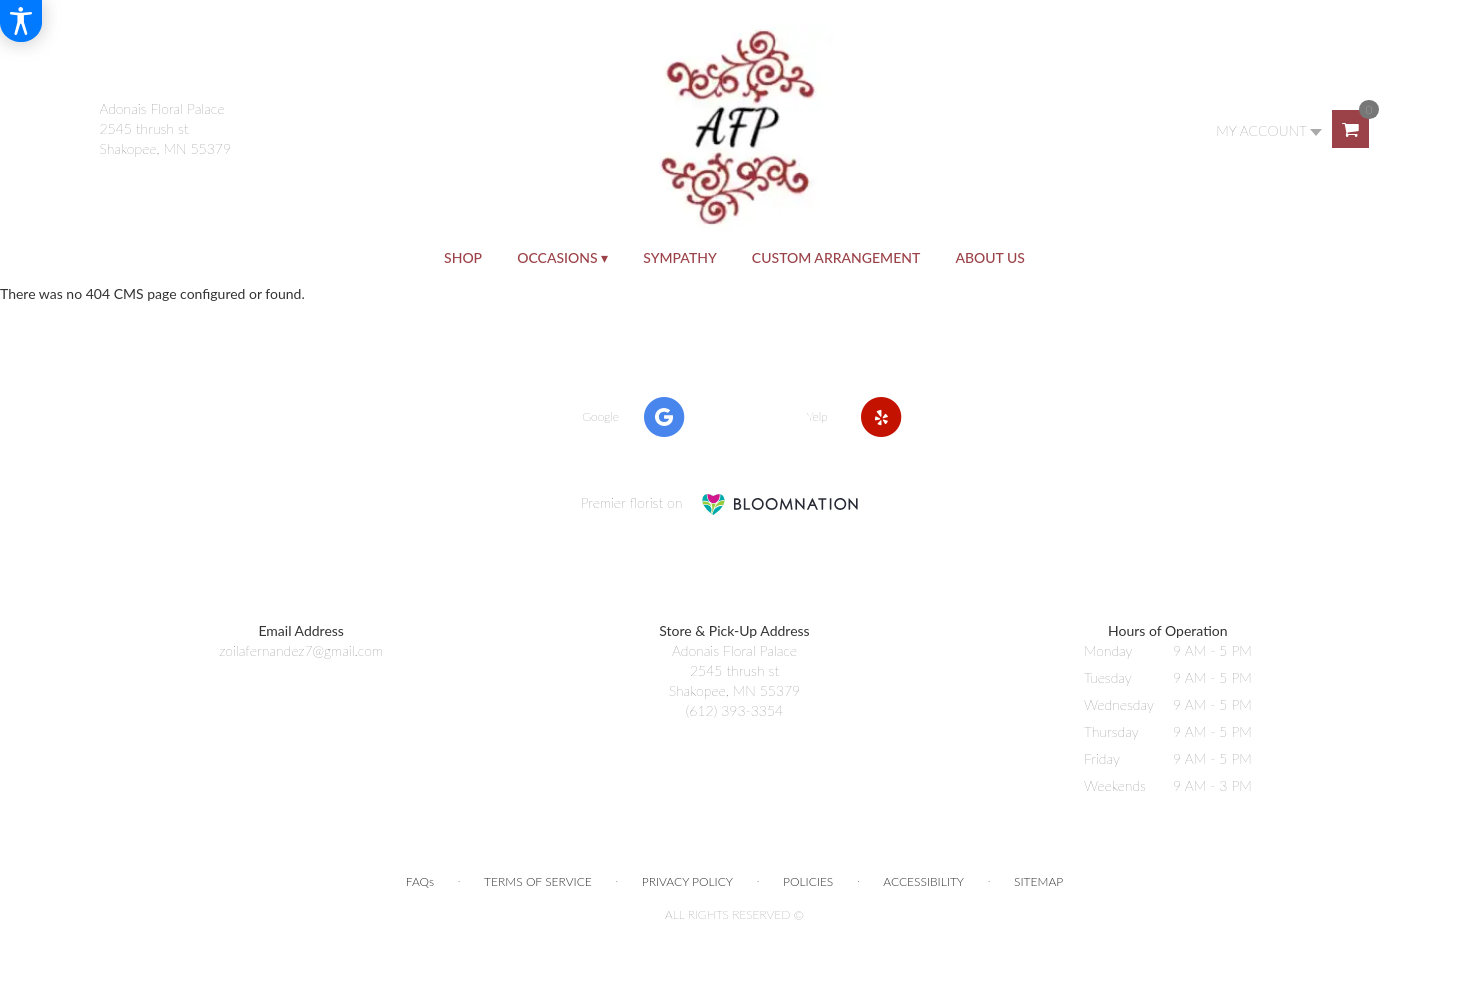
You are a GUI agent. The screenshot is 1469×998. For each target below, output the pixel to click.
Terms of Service (538, 881)
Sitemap (1038, 881)
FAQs (420, 881)
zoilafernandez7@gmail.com (301, 650)
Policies (808, 881)
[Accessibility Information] (21, 21)
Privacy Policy (687, 881)
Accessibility (923, 881)
